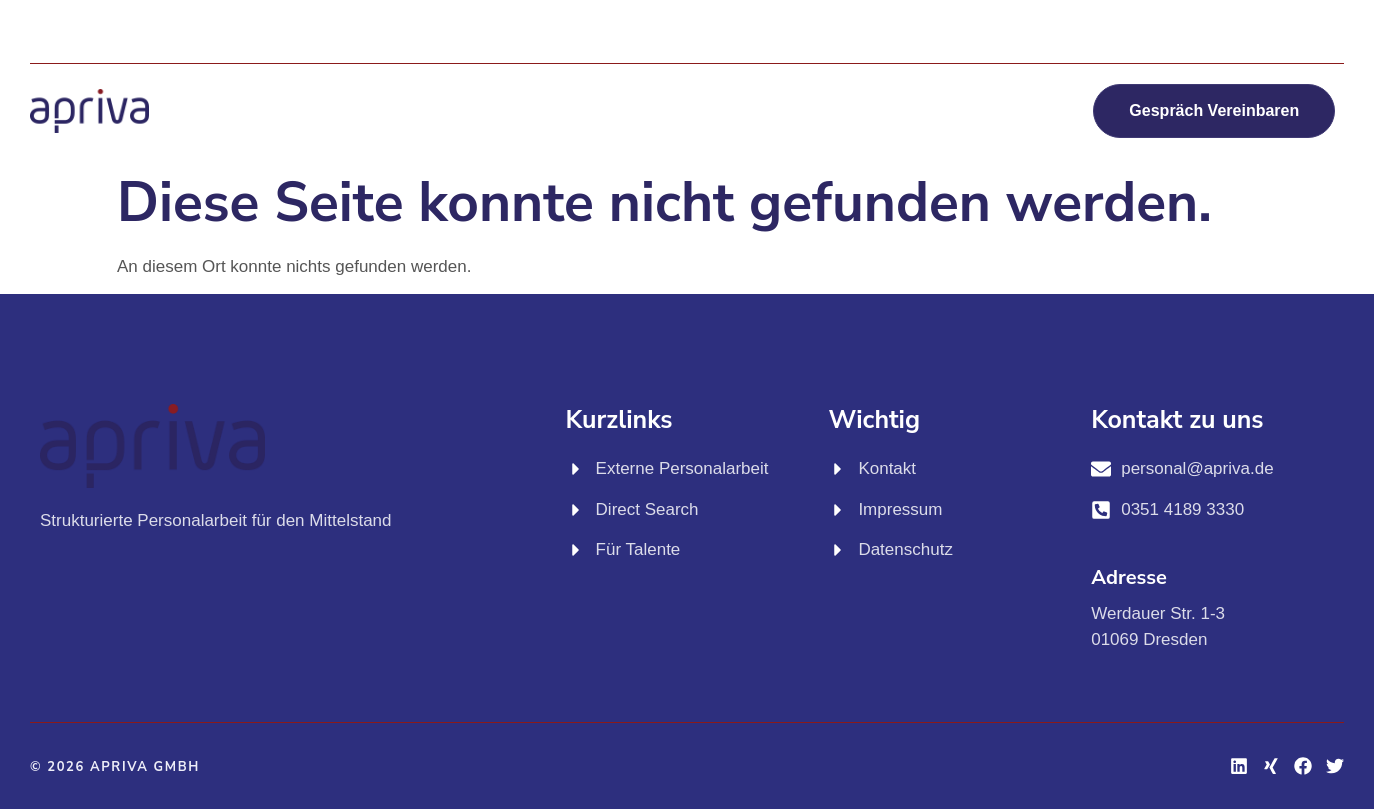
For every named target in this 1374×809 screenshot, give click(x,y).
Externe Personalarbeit (457, 85)
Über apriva (715, 132)
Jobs (1048, 85)
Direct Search (632, 85)
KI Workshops (926, 85)
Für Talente (771, 85)
